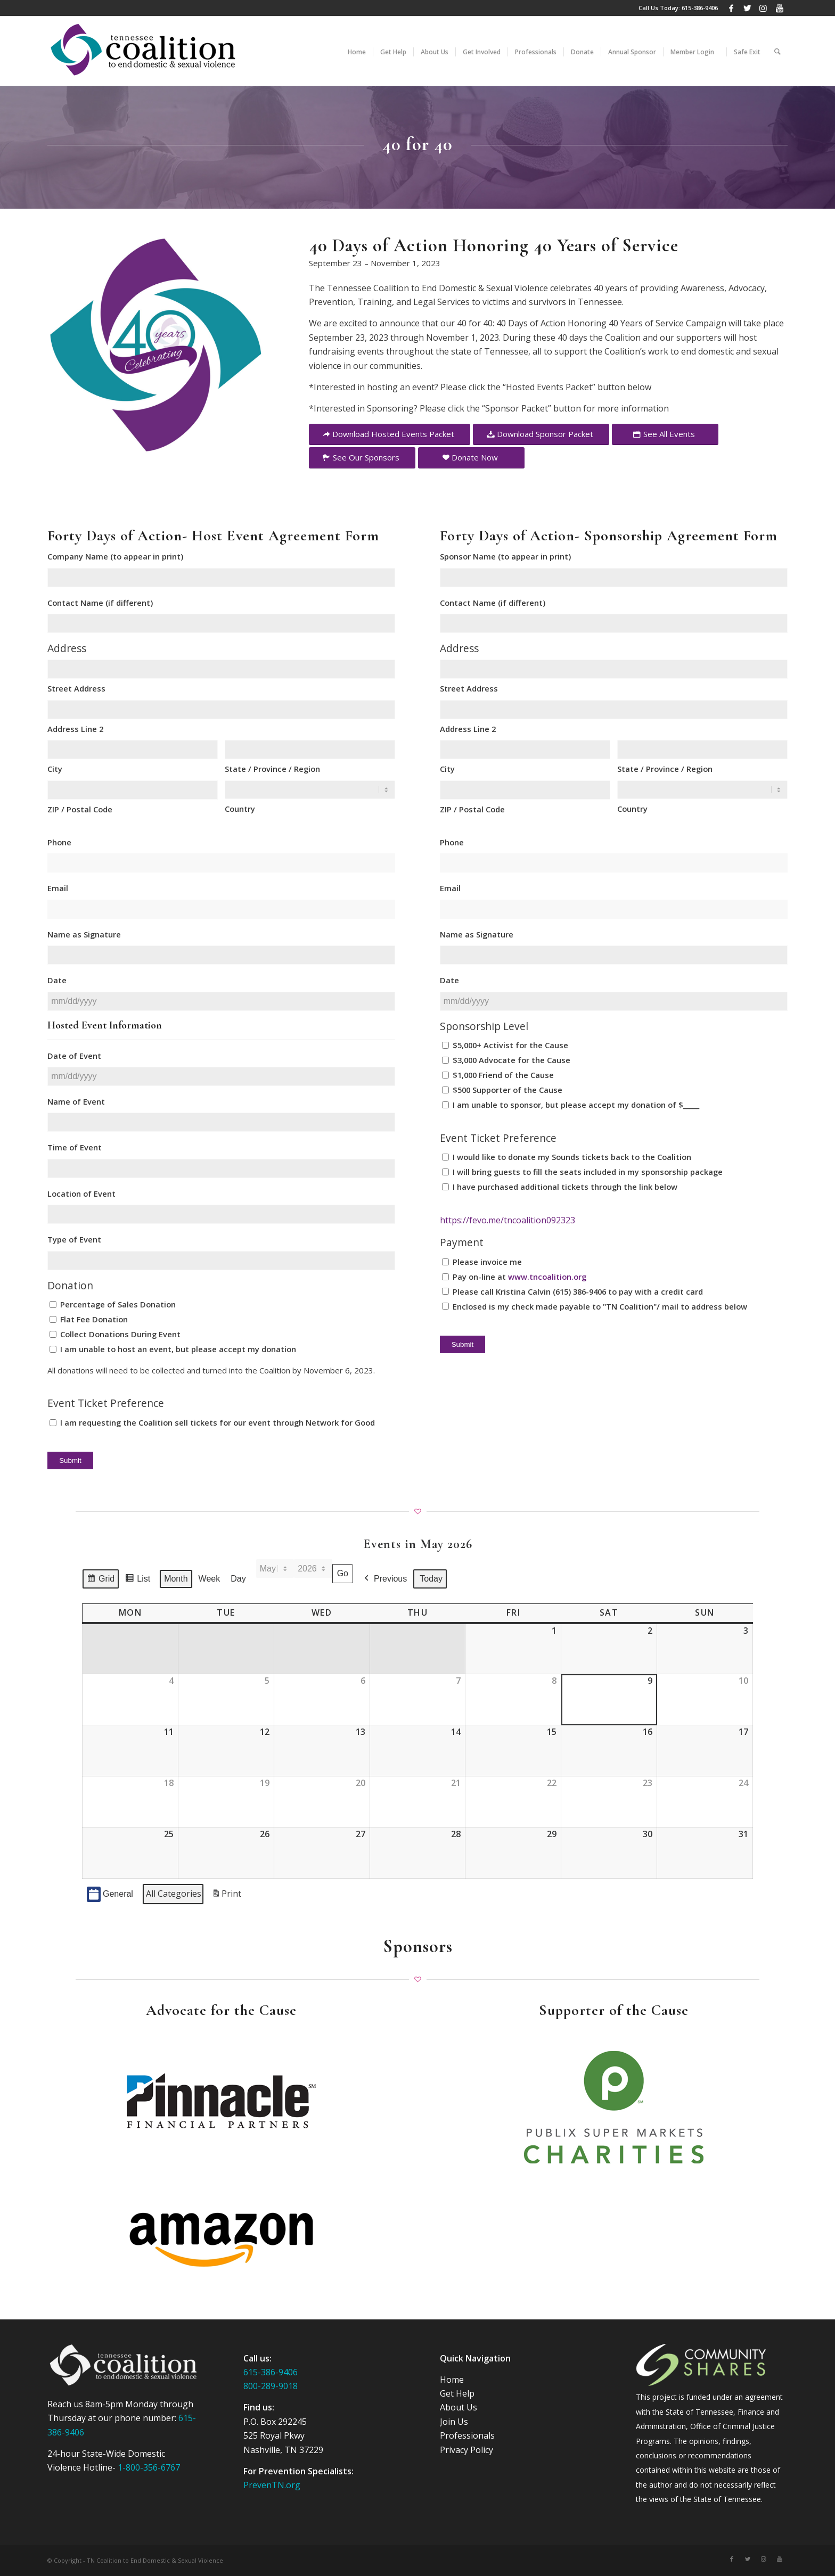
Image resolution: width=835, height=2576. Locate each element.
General (110, 1894)
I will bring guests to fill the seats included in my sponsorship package (588, 1171)
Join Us (454, 2421)
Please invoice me (487, 1261)
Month (175, 1579)
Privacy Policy (466, 2450)
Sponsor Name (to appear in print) (505, 556)
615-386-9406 (700, 8)
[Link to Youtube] (780, 8)
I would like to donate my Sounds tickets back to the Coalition (572, 1156)
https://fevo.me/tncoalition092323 (507, 1220)
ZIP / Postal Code (79, 809)
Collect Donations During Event (120, 1334)
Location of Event (81, 1193)
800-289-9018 (270, 2386)
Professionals (467, 2435)
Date (57, 980)
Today (431, 1579)
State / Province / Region (272, 768)
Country (240, 808)
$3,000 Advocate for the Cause (511, 1060)
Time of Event (74, 1147)
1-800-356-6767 (149, 2467)
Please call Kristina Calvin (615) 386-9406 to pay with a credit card (578, 1291)
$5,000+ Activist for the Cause (510, 1045)
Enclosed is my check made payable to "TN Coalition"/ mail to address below (600, 1306)
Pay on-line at (519, 1276)
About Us (458, 2407)
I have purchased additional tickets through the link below (565, 1186)
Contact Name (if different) (100, 602)
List (137, 1581)
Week (209, 1579)
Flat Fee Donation (94, 1319)
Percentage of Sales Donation (118, 1304)
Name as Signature (84, 934)
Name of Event (76, 1101)
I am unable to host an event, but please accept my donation (178, 1349)
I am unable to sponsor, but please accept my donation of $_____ (576, 1104)
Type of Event (74, 1239)
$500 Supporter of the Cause (507, 1089)
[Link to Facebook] (731, 8)
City (54, 768)
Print (226, 1896)
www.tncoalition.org (547, 1276)
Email (57, 888)
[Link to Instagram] (763, 8)
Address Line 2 (75, 728)
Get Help (457, 2393)
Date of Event (74, 1055)
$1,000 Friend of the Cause (503, 1074)
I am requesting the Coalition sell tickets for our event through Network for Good (217, 1422)
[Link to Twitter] (747, 8)
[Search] (777, 51)
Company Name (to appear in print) (115, 556)
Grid (100, 1581)
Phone (59, 842)
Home (452, 2379)
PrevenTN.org (271, 2485)
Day (238, 1579)
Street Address (76, 688)
